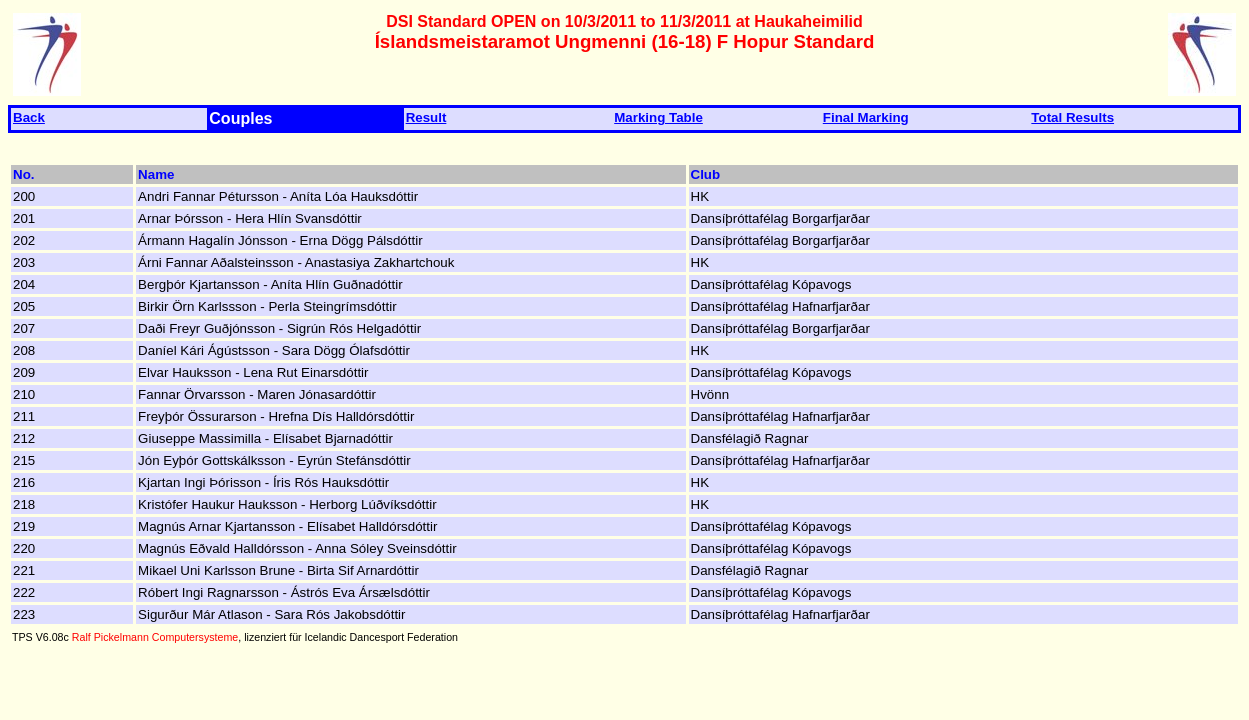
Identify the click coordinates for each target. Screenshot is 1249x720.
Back (29, 117)
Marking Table (658, 117)
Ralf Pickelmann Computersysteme (155, 637)
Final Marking (866, 117)
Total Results (1072, 117)
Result (426, 117)
